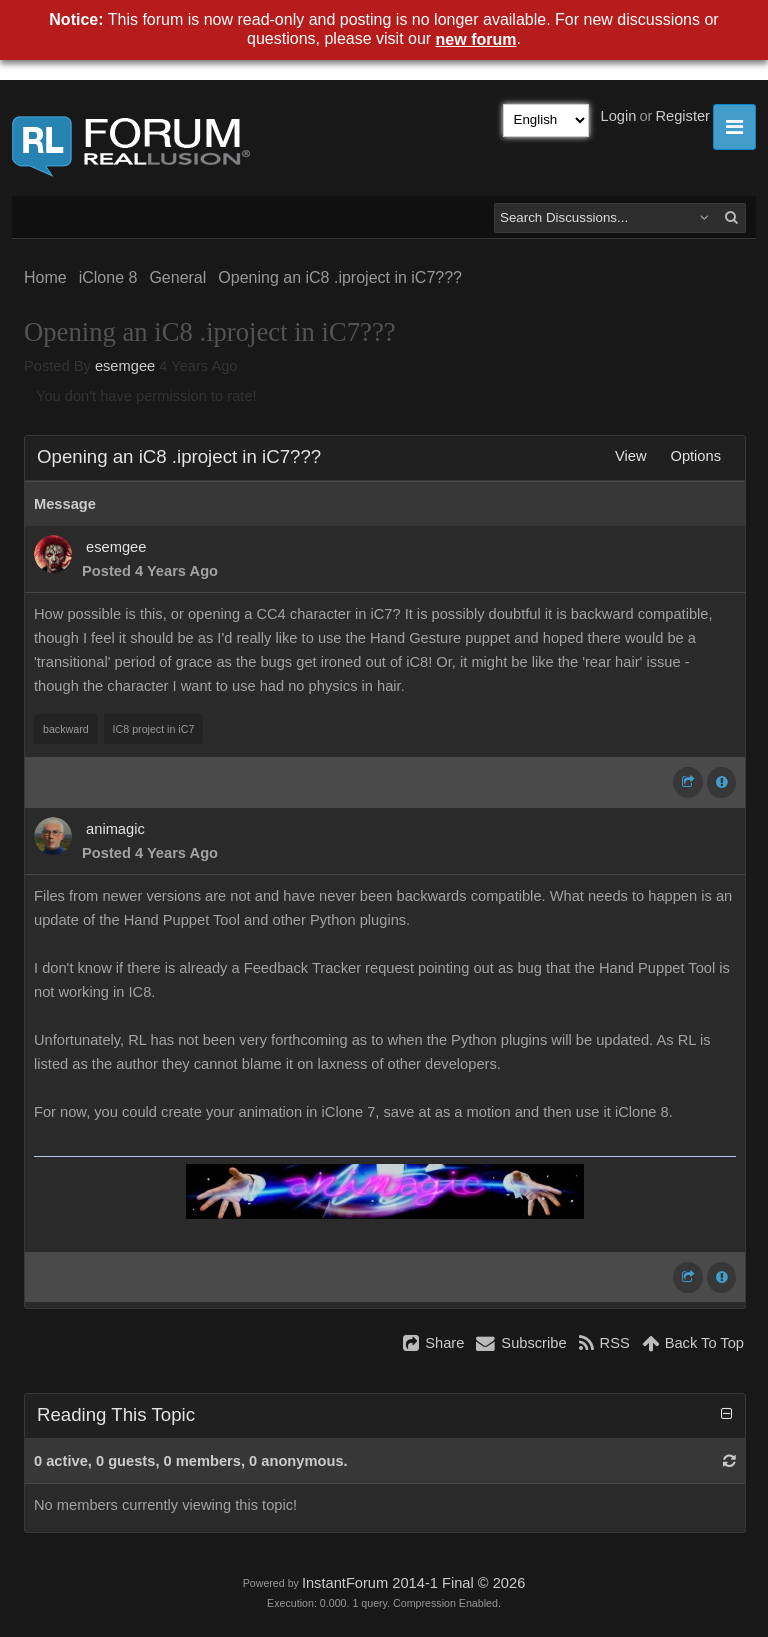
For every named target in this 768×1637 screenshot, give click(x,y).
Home (45, 277)
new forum (476, 39)
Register (682, 116)
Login (619, 116)
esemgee (125, 366)
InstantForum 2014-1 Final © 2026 (413, 1583)
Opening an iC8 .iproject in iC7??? (340, 277)
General (177, 277)
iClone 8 (108, 277)
